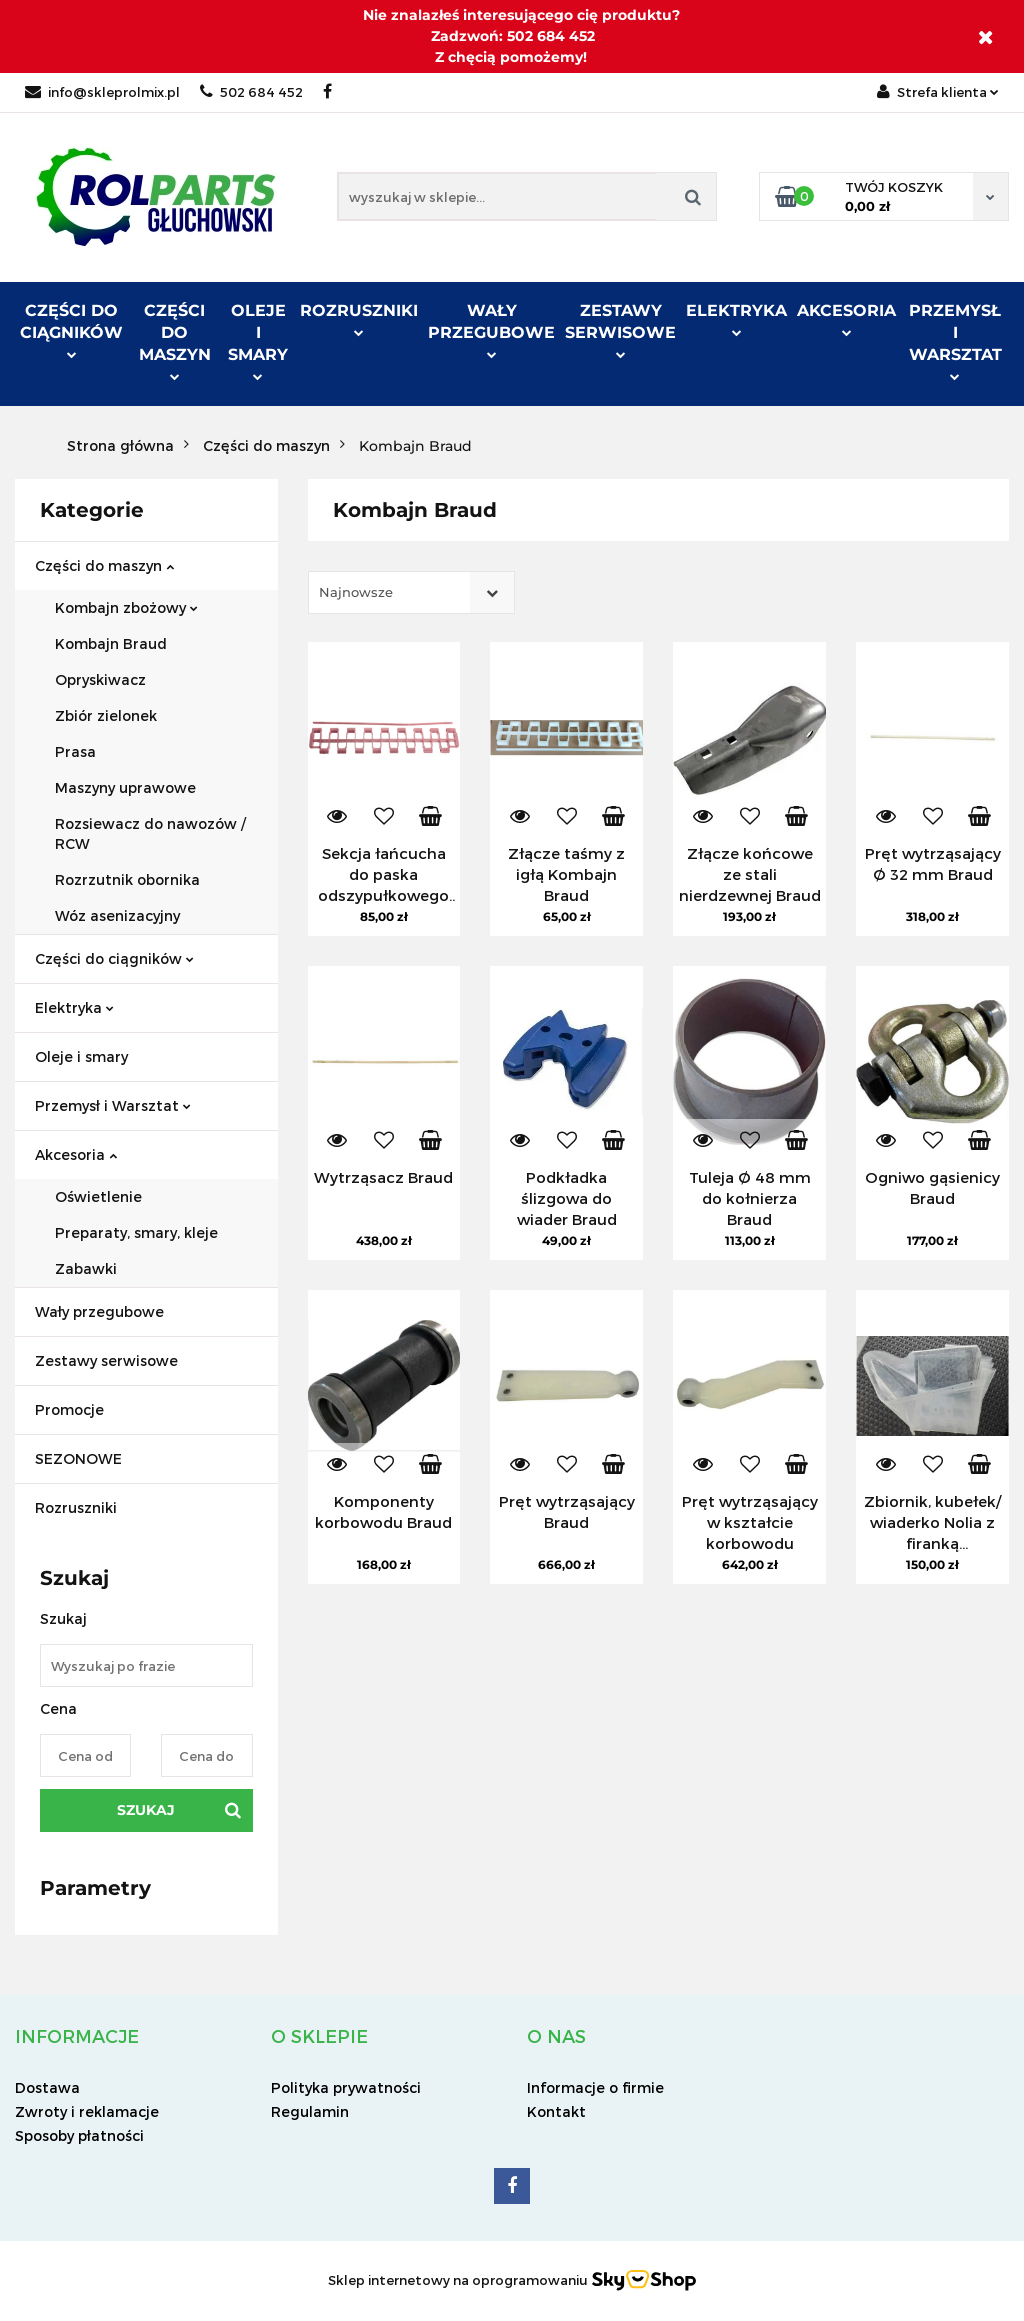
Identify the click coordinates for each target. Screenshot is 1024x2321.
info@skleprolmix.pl (102, 92)
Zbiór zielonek (106, 715)
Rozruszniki (76, 1507)
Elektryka (736, 319)
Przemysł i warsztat (955, 341)
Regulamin (310, 2111)
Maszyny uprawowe (125, 787)
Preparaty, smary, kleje (136, 1232)
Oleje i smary (258, 341)
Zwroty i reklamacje (87, 2111)
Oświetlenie (98, 1196)
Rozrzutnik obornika (127, 879)
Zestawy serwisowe (620, 330)
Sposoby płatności (79, 2135)
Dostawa (47, 2087)
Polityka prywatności (346, 2087)
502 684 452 (251, 92)
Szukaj (146, 1810)
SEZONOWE (78, 1458)
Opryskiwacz (100, 679)
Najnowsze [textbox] (356, 592)
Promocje (69, 1409)
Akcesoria (846, 319)
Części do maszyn (175, 341)
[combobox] (411, 592)
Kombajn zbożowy (126, 607)
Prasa (75, 751)
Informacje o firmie (595, 2087)
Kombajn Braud (111, 643)
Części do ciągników (71, 330)
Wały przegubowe (491, 330)
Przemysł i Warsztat (113, 1105)
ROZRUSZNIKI (359, 319)
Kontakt (556, 2111)
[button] (77, 2036)
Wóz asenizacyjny (117, 915)
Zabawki (86, 1268)
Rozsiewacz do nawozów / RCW (150, 833)
